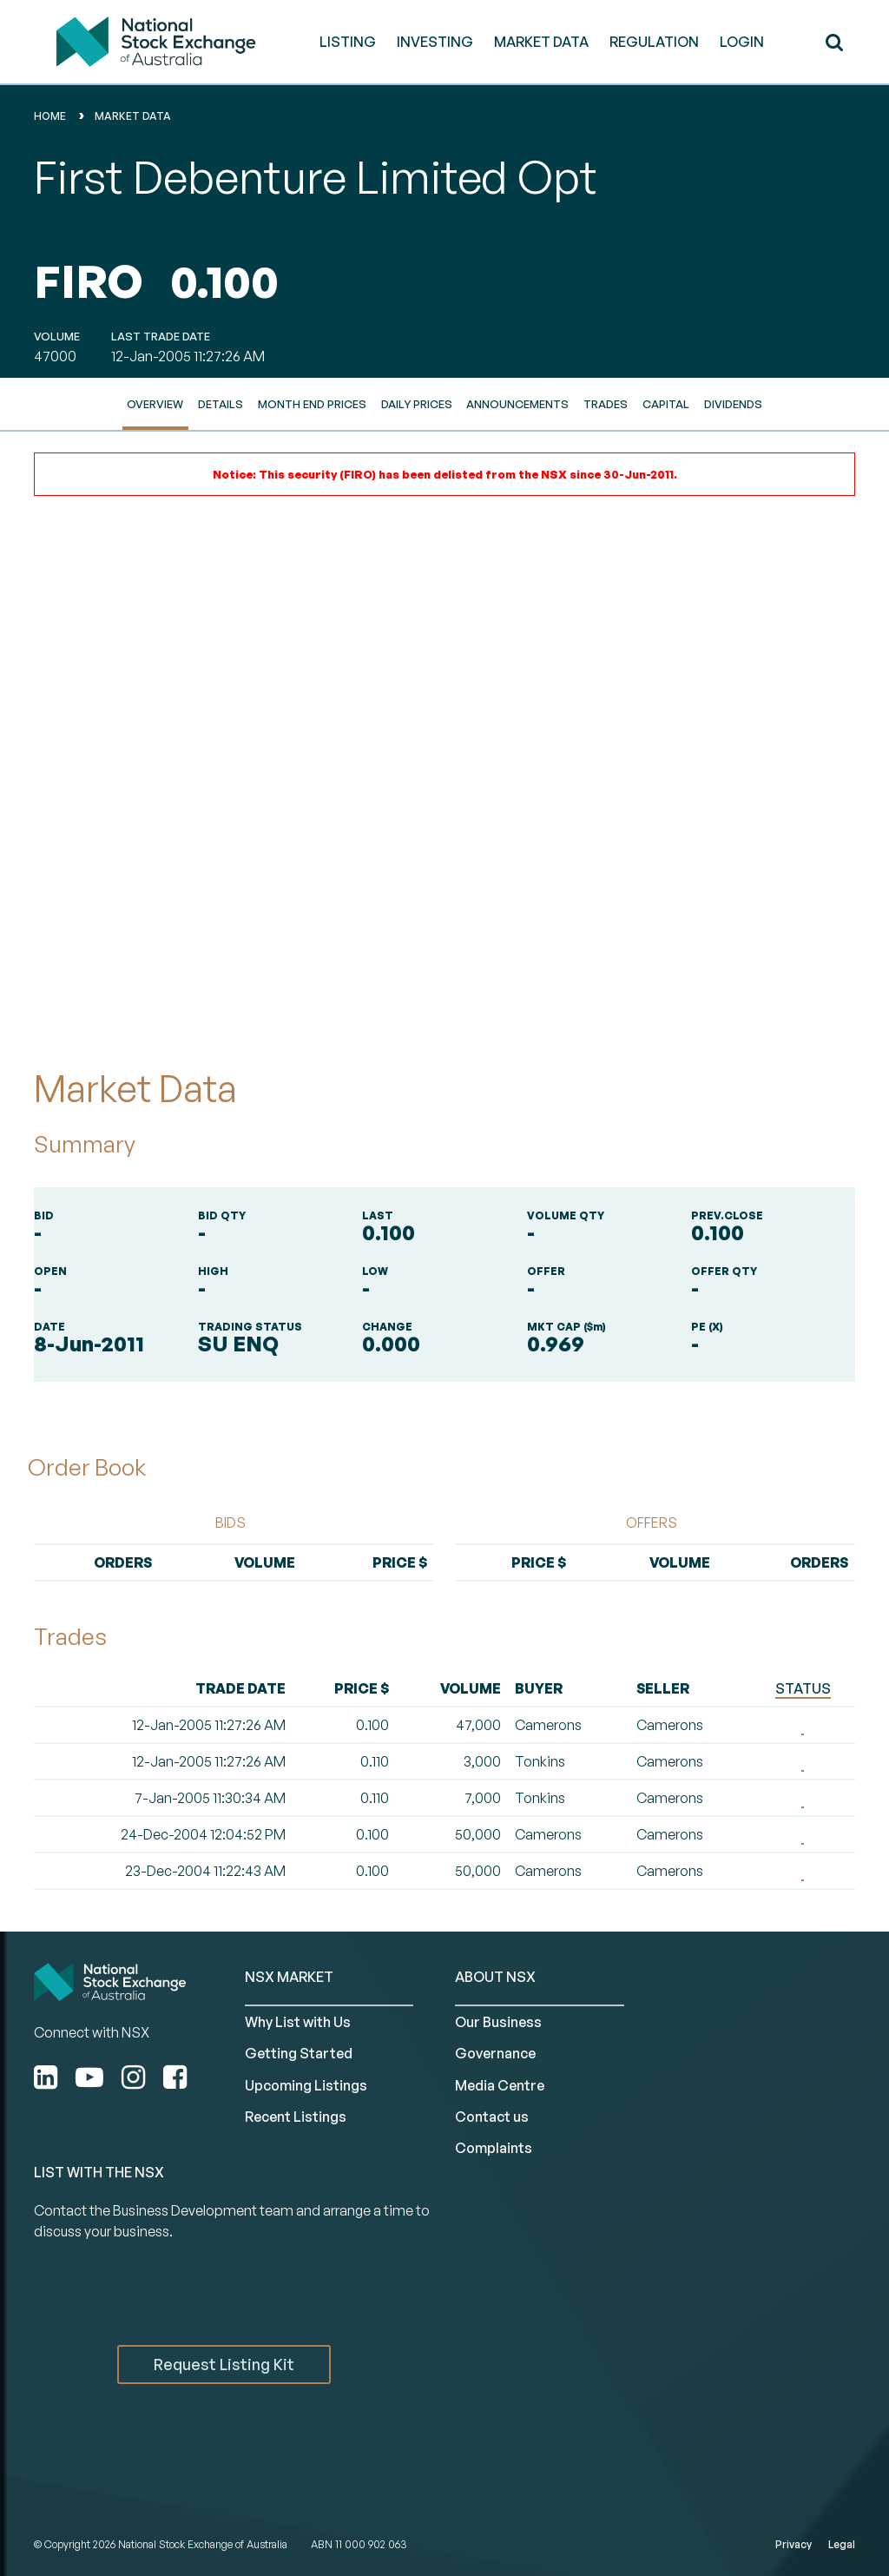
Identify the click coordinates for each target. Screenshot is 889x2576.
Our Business (498, 2022)
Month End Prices (312, 404)
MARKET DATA (541, 41)
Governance (495, 2053)
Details (220, 404)
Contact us (492, 2116)
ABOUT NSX (495, 1976)
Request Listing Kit (224, 2364)
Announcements (517, 404)
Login (742, 41)
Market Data (133, 115)
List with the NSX (99, 2172)
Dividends (733, 404)
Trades (605, 404)
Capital (665, 404)
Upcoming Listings (306, 2085)
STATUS (803, 1688)
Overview (155, 404)
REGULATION (654, 41)
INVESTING (435, 41)
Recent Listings (295, 2116)
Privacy (793, 2544)
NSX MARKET (289, 1976)
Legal (841, 2544)
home (50, 115)
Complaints (493, 2148)
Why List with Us (298, 2022)
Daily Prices (416, 404)
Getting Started (298, 2053)
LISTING (347, 41)
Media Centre (499, 2085)
